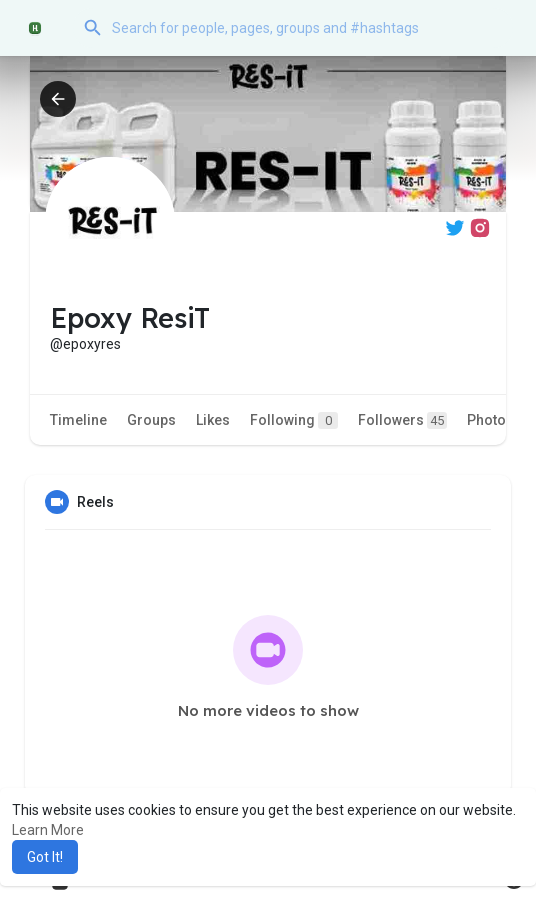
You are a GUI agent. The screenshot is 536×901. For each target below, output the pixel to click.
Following (294, 420)
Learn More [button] (48, 830)
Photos (490, 420)
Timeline (78, 420)
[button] (293, 28)
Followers (402, 420)
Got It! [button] (45, 857)
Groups (151, 420)
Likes (213, 420)
